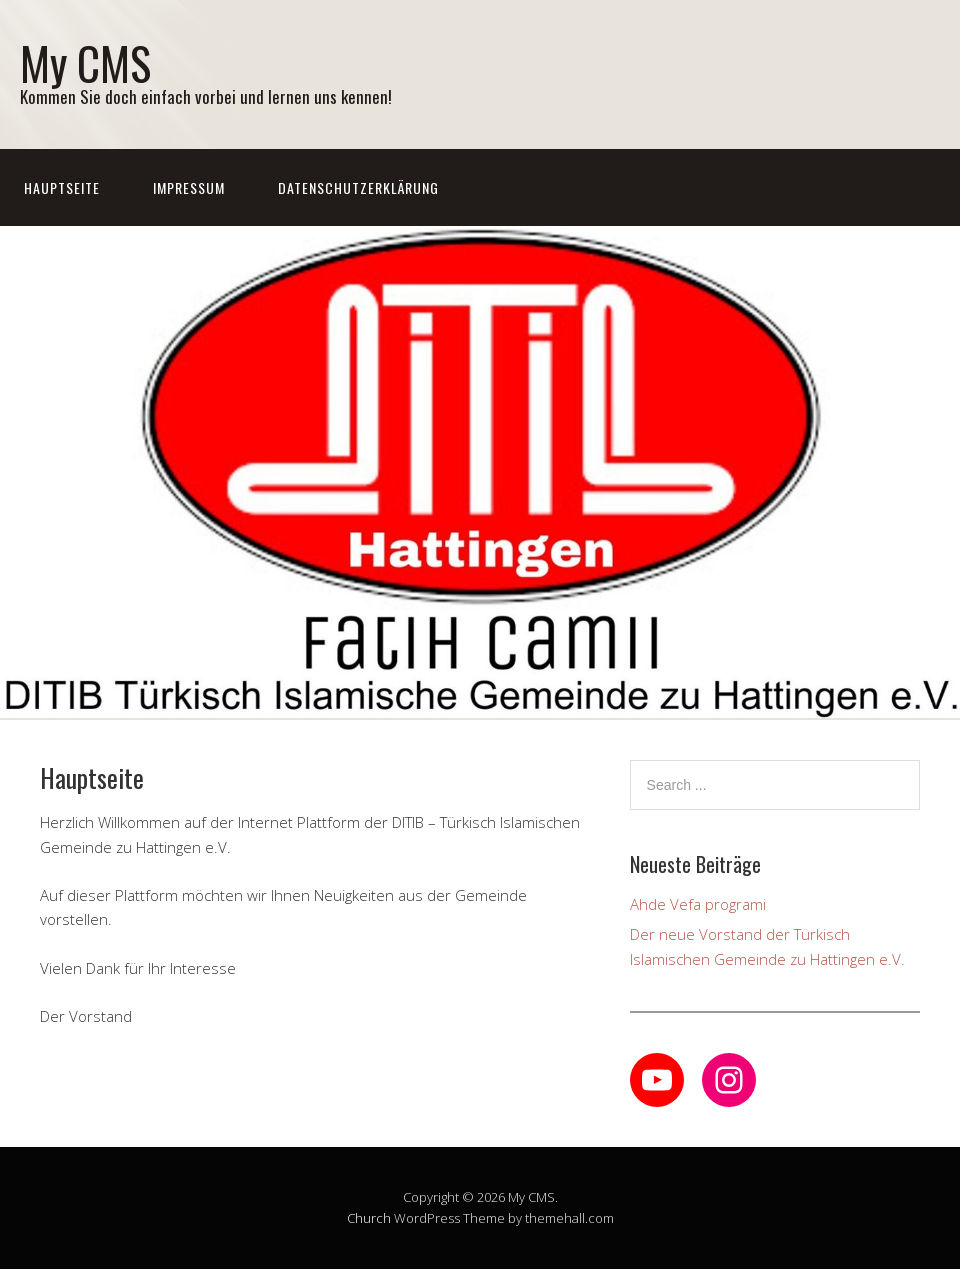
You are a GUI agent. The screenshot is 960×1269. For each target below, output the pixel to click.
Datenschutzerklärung (358, 187)
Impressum (189, 187)
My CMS (85, 62)
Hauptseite (62, 187)
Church (369, 1218)
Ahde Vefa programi (698, 904)
